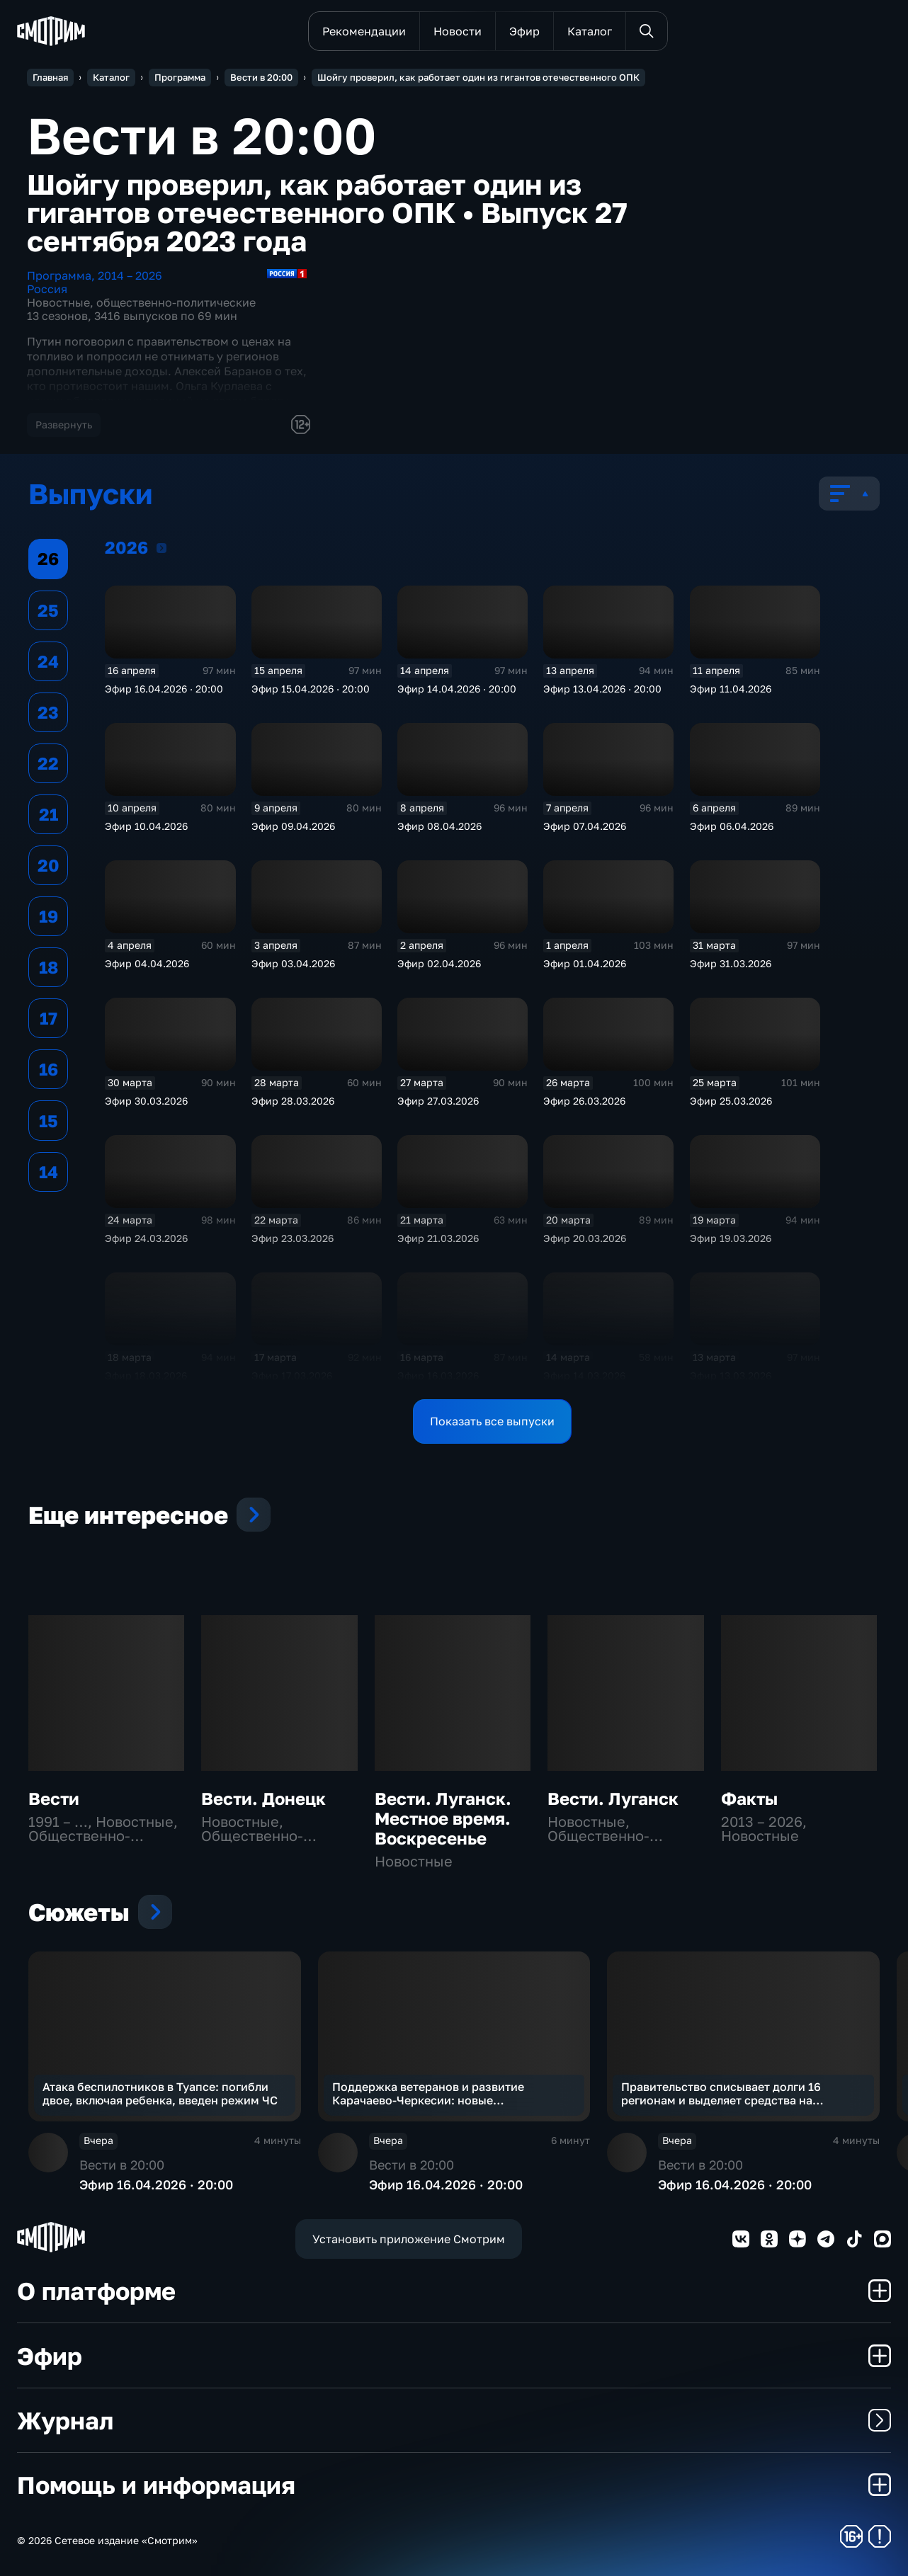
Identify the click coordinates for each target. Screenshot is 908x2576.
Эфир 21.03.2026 (438, 1238)
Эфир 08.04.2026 (439, 826)
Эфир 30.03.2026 (146, 1101)
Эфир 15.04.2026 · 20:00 (310, 689)
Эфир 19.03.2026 (730, 1238)
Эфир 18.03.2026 (146, 1375)
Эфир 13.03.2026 (730, 1375)
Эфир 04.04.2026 (147, 963)
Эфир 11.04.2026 (730, 689)
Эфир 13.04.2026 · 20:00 (602, 689)
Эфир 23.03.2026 (292, 1238)
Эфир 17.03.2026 (291, 1375)
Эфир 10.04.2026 (146, 826)
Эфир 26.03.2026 (584, 1101)
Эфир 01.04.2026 (584, 963)
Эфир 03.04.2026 (293, 963)
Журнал (454, 2420)
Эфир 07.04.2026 (584, 826)
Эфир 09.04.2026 (293, 826)
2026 (161, 547)
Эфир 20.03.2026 (584, 1238)
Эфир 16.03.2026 (438, 1375)
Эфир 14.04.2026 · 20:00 (456, 689)
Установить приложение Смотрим (408, 2239)
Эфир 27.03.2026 (438, 1101)
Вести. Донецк (263, 1798)
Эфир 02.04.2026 (439, 963)
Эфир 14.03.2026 (584, 1375)
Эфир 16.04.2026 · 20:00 (164, 689)
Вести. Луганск (613, 1798)
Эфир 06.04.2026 (731, 826)
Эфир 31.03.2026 (730, 963)
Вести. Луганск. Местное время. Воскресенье (443, 1818)
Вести (53, 1798)
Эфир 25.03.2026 (731, 1101)
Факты (749, 1798)
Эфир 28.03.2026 (292, 1101)
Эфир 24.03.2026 (146, 1238)
